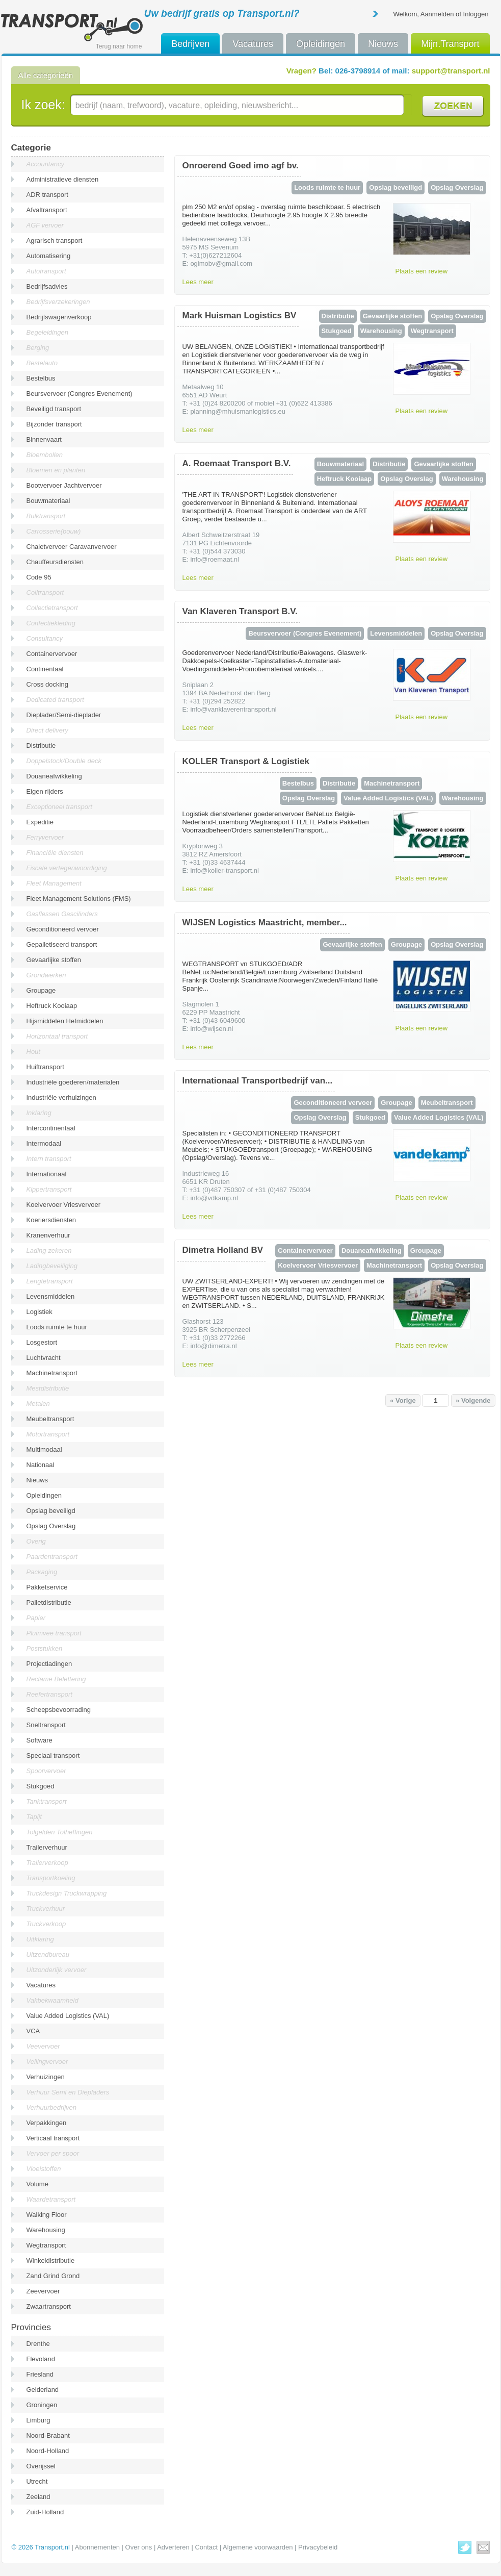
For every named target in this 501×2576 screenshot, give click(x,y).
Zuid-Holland (45, 2512)
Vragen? (301, 70)
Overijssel (41, 2466)
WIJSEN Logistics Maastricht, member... (264, 922)
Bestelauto (42, 363)
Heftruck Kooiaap (52, 1005)
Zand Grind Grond (53, 2276)
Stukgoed (41, 1786)
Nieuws (383, 44)
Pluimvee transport (54, 1633)
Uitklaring (40, 1939)
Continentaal (45, 669)
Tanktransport (47, 1801)
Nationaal (41, 1465)
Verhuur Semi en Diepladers (68, 2092)
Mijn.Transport (450, 44)
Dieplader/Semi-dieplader (64, 715)
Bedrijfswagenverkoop (59, 317)
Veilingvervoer (47, 2061)
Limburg (38, 2420)
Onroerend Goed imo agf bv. (240, 165)
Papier (36, 1618)
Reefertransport (49, 1694)
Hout (33, 1051)
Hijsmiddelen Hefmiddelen (65, 1021)
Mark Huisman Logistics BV (239, 315)
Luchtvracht (44, 1357)
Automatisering (49, 256)
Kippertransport (49, 1189)
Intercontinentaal (51, 1128)
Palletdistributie (49, 1602)
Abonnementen (97, 2547)
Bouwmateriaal (48, 500)
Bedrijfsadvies (47, 286)
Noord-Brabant (48, 2435)
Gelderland (43, 2389)
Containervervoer (52, 654)
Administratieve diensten (63, 179)
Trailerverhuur (47, 1847)
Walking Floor (47, 2214)
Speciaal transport (53, 1755)
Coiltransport (45, 592)
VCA (33, 2031)
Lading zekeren (49, 1250)
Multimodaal (44, 1449)
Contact (206, 2547)
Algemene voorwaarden (258, 2547)
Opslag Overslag (51, 1526)
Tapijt (34, 1817)
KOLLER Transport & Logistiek (245, 761)
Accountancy (45, 164)
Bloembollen (45, 455)
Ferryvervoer (45, 837)
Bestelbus (41, 378)
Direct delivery (47, 730)
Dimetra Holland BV (222, 1250)
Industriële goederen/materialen (73, 1082)
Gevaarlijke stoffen (54, 960)
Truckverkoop (46, 1924)
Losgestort (42, 1342)
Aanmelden (437, 14)
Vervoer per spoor (53, 2153)
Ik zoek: (43, 104)
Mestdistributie (48, 1388)
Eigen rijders (45, 791)
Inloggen (476, 14)
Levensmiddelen (51, 1296)
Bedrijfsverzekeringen (58, 302)
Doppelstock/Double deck (64, 761)
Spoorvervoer (46, 1771)
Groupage (41, 990)
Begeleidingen (47, 332)
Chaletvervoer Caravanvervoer (72, 546)
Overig (36, 1541)
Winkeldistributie (51, 2260)
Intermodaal (44, 1143)
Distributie (41, 745)
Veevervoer (43, 2046)
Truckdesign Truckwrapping (67, 1893)
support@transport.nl (451, 70)
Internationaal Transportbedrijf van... (257, 1080)
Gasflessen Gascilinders (62, 914)
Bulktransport (46, 516)
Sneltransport (46, 1725)
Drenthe (38, 2343)
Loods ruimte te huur (57, 1327)
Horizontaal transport (57, 1036)
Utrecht (37, 2481)
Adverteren (173, 2547)
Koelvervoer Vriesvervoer (63, 1204)
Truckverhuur (46, 1908)
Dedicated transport (55, 699)
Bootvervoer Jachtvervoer (64, 485)
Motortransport (48, 1434)
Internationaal (47, 1174)
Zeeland (38, 2497)
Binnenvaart (44, 439)
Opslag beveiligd (51, 1510)
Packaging (42, 1572)
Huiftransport (45, 1067)
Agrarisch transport (55, 240)
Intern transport (49, 1159)
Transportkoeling (51, 1878)
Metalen (38, 1403)
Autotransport (46, 271)
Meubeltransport (50, 1419)
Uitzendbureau (48, 1954)
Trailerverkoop (47, 1862)
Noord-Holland (48, 2451)
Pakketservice (47, 1587)
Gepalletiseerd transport (62, 944)
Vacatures (252, 44)
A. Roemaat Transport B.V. (236, 463)
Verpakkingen (47, 2123)
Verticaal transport (53, 2138)
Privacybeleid (317, 2547)
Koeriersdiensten (51, 1220)
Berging (38, 347)
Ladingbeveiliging (52, 1266)
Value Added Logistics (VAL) (68, 2015)
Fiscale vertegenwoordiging (67, 868)
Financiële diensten (55, 852)
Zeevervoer (43, 2291)
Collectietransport (52, 608)
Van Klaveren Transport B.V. (240, 611)
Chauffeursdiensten (55, 562)
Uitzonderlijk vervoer (57, 1970)
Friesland (40, 2374)
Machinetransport (52, 1373)
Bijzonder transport (54, 424)
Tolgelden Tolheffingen (60, 1832)
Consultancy (45, 638)
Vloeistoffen (44, 2169)
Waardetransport (51, 2199)
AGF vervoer (45, 225)
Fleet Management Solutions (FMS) (79, 898)
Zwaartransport (49, 2306)
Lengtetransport (50, 1281)
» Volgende (473, 1400)
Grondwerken (46, 975)
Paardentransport (52, 1556)
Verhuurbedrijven (52, 2107)
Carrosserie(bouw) (54, 531)
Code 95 (39, 577)
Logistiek (39, 1312)
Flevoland (41, 2359)
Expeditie (40, 822)
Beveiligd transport (54, 409)
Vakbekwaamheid (52, 2000)
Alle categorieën (45, 75)
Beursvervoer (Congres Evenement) (80, 393)
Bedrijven (190, 44)
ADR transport (47, 194)
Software (39, 1740)
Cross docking (47, 684)
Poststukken (45, 1648)
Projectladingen (49, 1664)
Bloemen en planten (56, 470)
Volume (37, 2184)
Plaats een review (421, 271)
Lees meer (198, 282)
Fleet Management (54, 883)
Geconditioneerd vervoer (63, 929)
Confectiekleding (51, 623)
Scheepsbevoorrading (59, 1709)
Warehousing (46, 2230)
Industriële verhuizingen (61, 1097)
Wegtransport (46, 2245)
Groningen (42, 2405)
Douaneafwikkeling (54, 776)
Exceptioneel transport (59, 807)
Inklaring (39, 1113)
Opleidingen (320, 44)
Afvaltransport (47, 210)
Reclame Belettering (56, 1679)
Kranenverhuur (48, 1235)
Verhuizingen (46, 2077)
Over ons (138, 2547)
